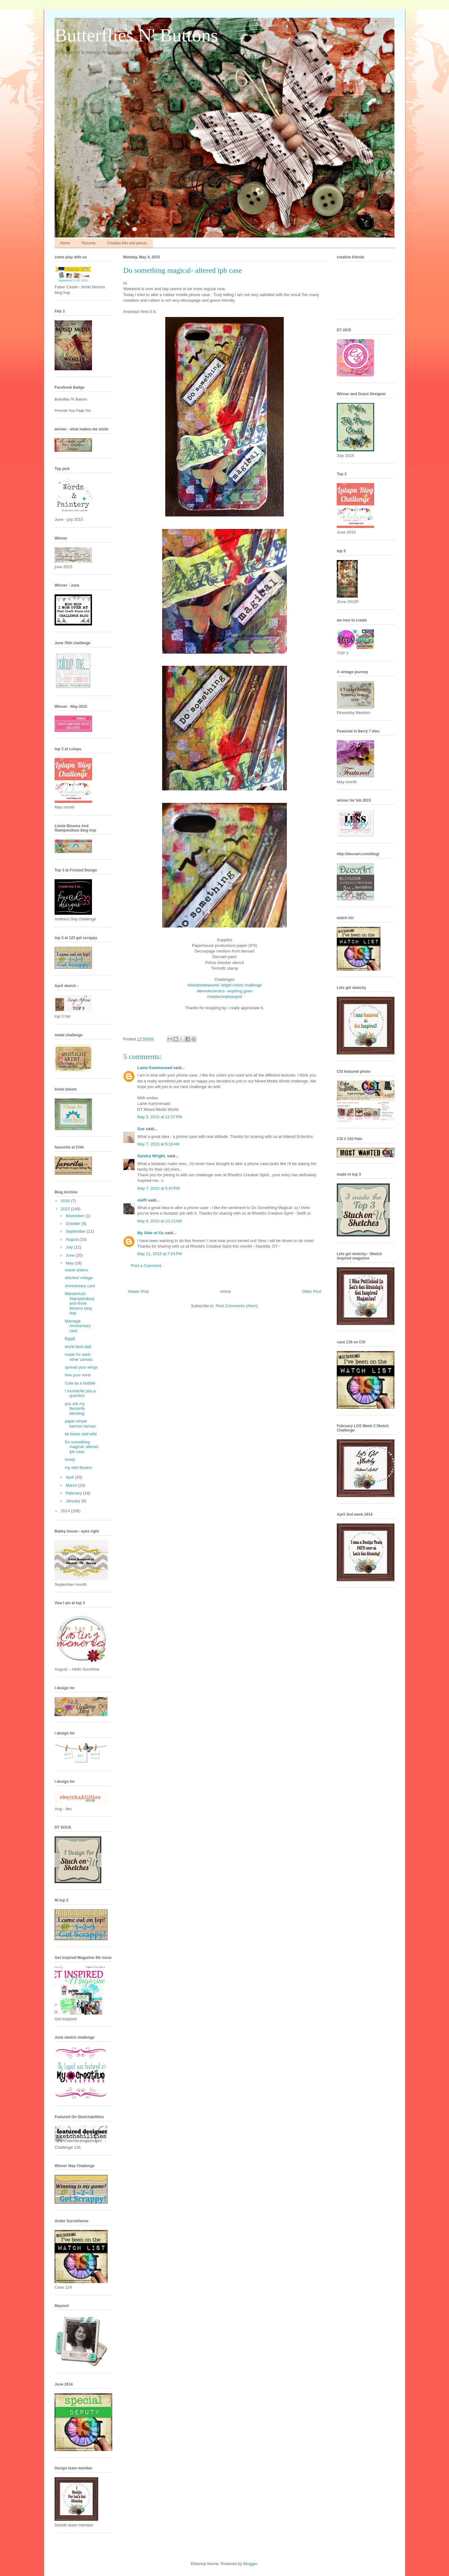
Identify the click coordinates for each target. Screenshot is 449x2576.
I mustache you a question (80, 1393)
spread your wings (81, 1367)
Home (65, 243)
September (76, 1231)
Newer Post (138, 1291)
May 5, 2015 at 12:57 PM (159, 1117)
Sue (141, 1128)
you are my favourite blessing (75, 1408)
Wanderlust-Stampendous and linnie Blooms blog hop (79, 1303)
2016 (66, 1200)
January (73, 1501)
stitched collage (79, 1277)
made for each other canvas (78, 1357)
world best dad (78, 1346)
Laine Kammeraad (154, 1067)
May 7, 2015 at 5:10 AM (158, 1144)
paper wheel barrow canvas (80, 1423)
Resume (89, 243)
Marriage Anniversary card (78, 1326)
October (73, 1223)
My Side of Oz (150, 1232)
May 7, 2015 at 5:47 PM (158, 1188)
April (70, 1477)
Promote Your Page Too (73, 410)
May (70, 1263)
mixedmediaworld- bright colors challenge (224, 985)
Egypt (70, 1338)
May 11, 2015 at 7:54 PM (159, 1253)
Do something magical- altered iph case (81, 1447)
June (71, 1255)
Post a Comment (146, 1265)
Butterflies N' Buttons (136, 35)
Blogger (250, 2563)
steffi (142, 1200)
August (73, 1239)
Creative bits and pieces (127, 243)
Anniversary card (80, 1285)
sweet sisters (76, 1270)
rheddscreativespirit (224, 996)
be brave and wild (80, 1434)
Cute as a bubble (80, 1383)
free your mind (77, 1375)
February (74, 1493)
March (72, 1485)
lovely (70, 1459)
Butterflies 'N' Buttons (71, 399)
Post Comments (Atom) (237, 1305)
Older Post (311, 1291)
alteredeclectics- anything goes (225, 991)
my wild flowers (78, 1467)
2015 (66, 1208)
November (76, 1215)
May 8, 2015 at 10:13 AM (159, 1221)
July (70, 1247)
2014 (66, 1511)
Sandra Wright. (151, 1156)
